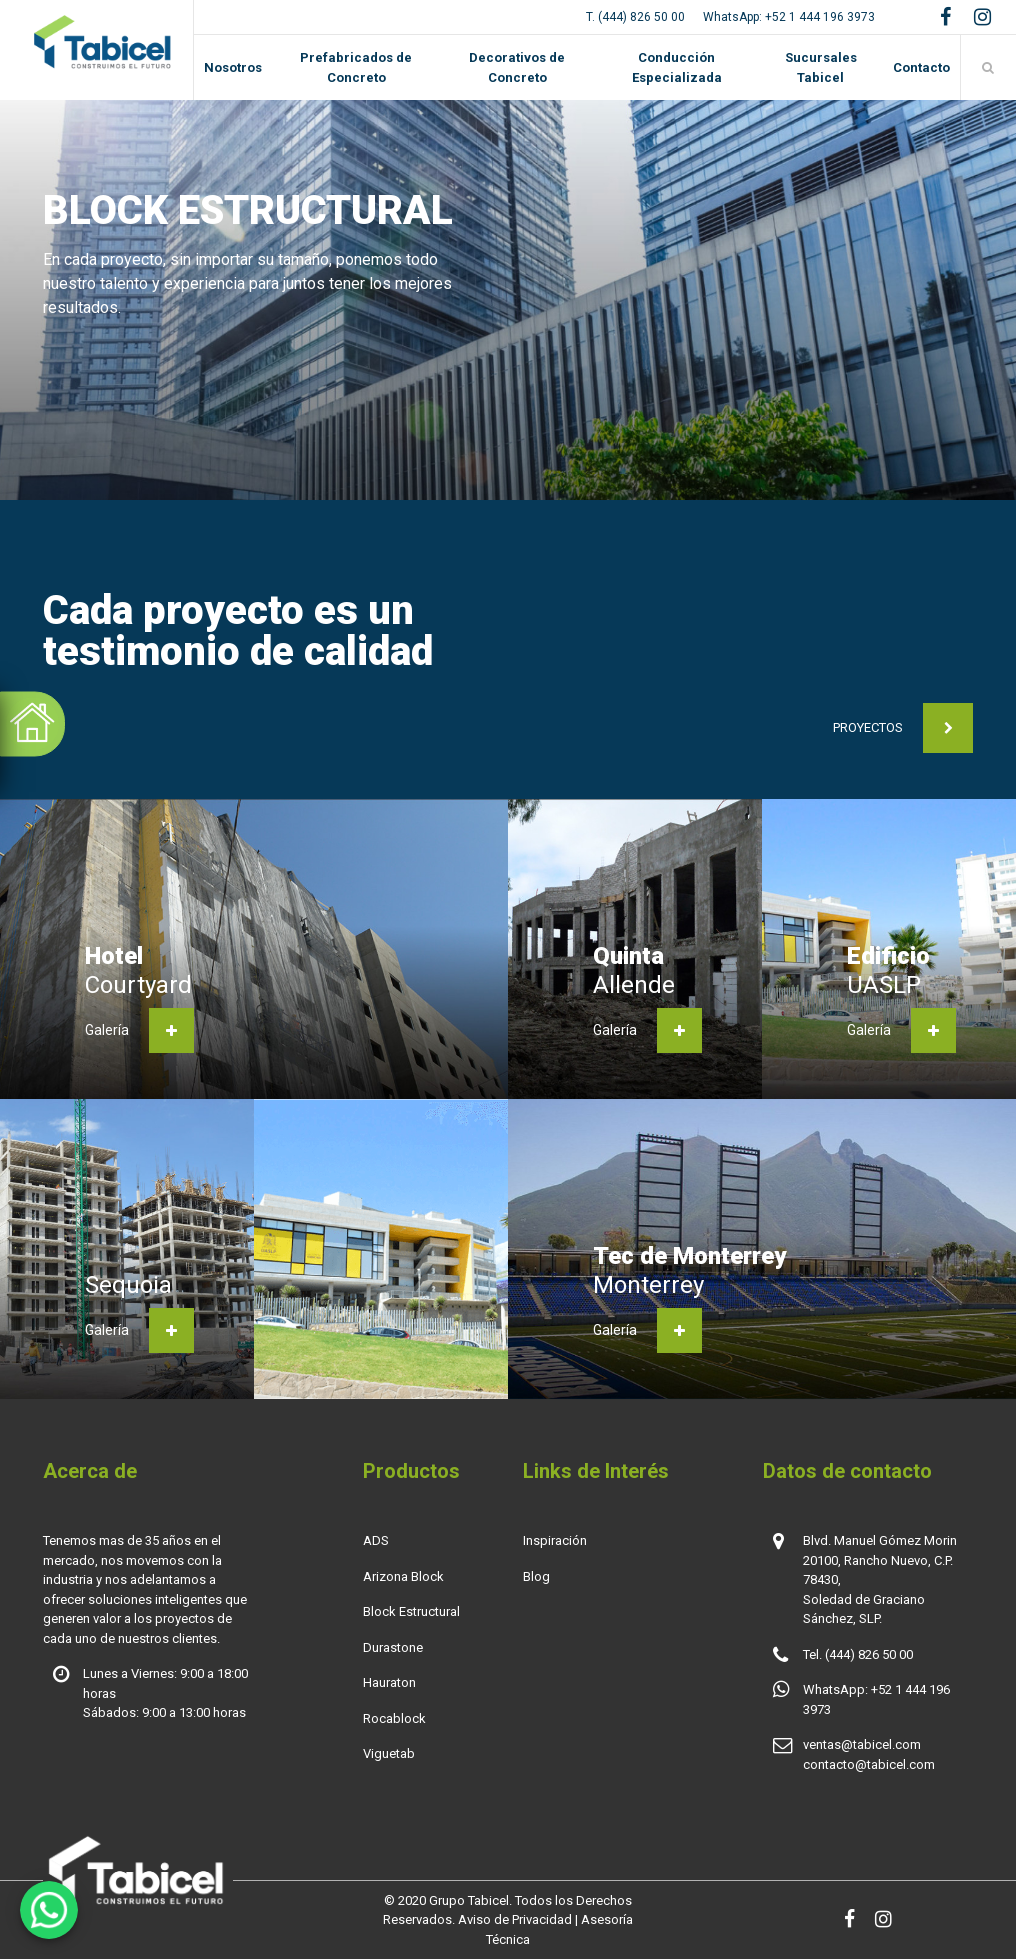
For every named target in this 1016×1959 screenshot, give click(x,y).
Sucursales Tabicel (821, 67)
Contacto (921, 67)
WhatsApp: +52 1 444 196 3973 (789, 17)
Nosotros (233, 67)
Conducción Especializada (677, 67)
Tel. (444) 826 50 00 (858, 1654)
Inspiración (555, 1540)
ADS (376, 1540)
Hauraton (389, 1682)
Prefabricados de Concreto (356, 67)
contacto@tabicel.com (869, 1764)
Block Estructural (411, 1611)
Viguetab (389, 1753)
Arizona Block (403, 1576)
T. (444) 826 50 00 (635, 17)
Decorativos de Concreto (517, 67)
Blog (536, 1576)
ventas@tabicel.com (862, 1744)
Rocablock (394, 1718)
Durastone (393, 1647)
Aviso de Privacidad (515, 1919)
